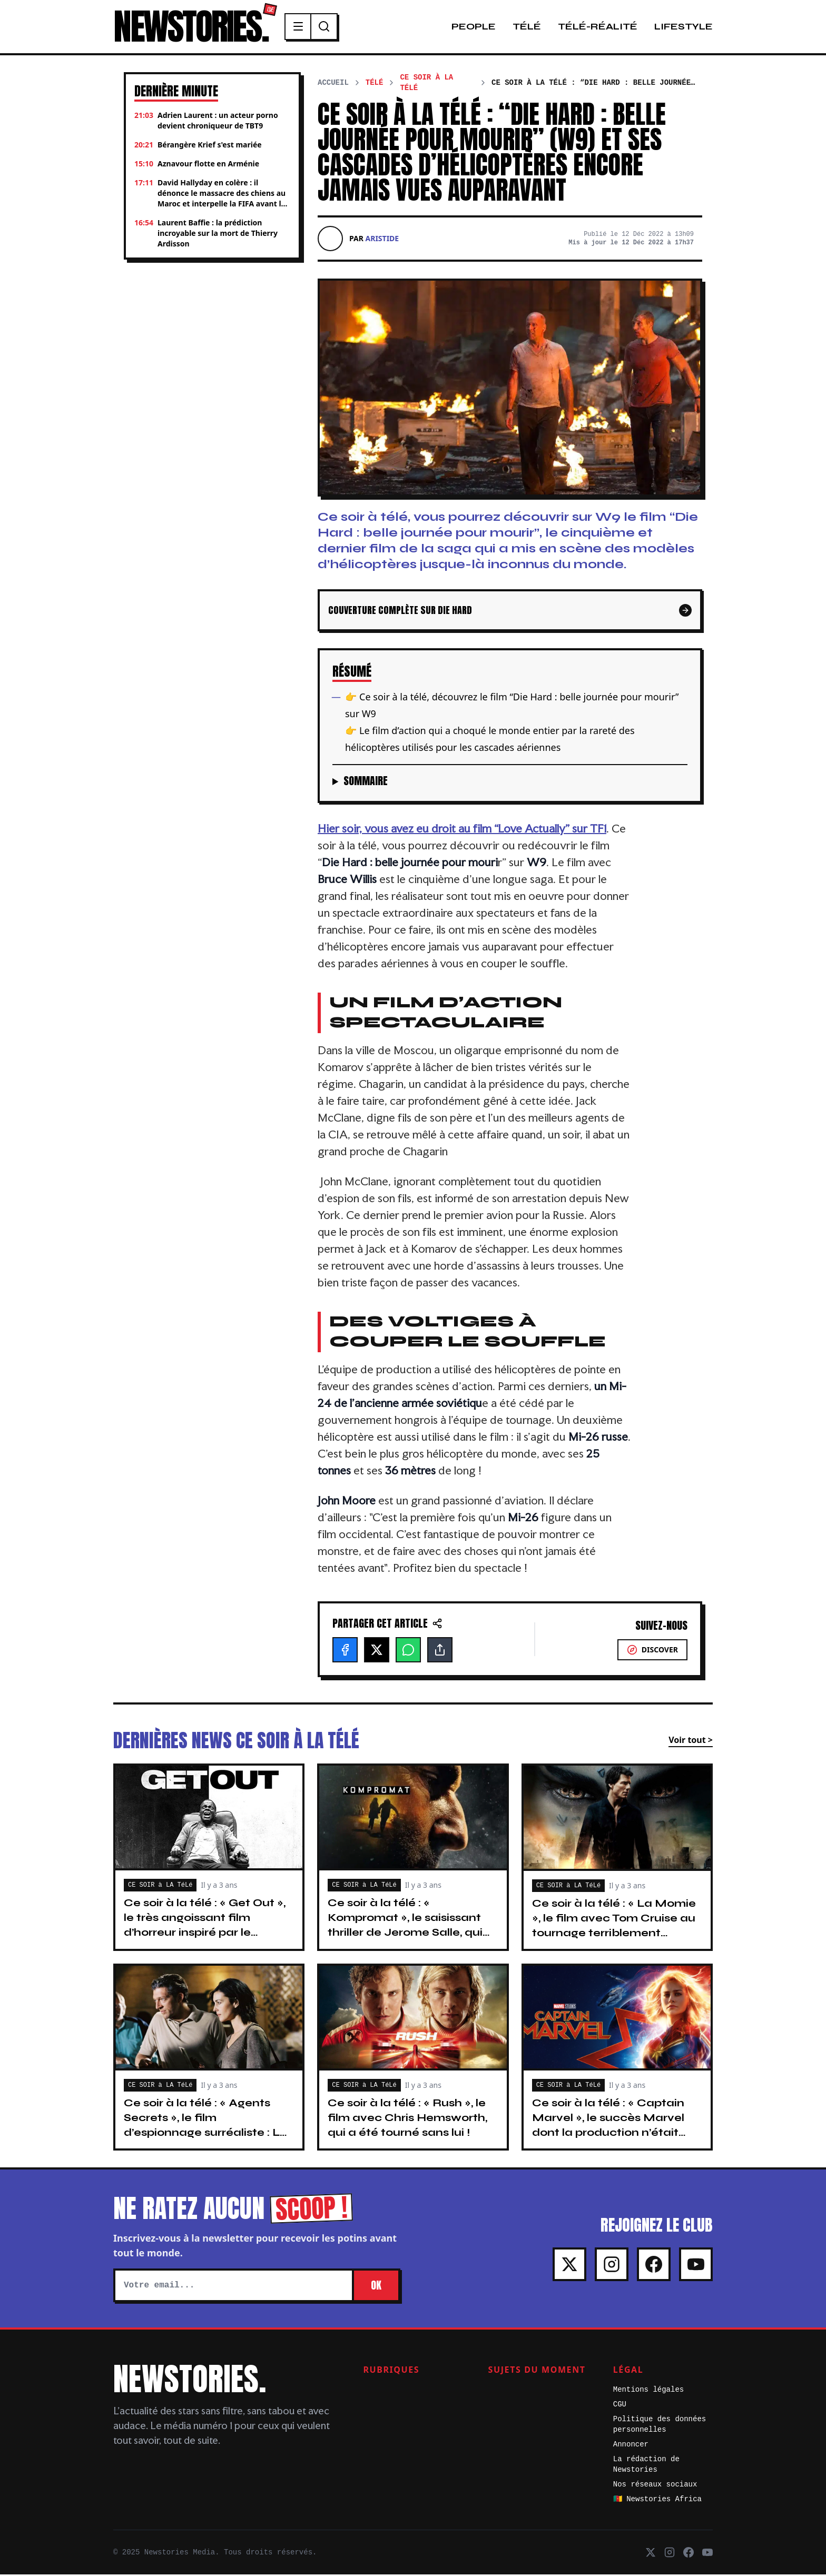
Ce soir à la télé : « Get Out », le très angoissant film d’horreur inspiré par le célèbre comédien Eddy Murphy (205, 1934)
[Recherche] (330, 27)
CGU (619, 2406)
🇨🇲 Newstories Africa (657, 2500)
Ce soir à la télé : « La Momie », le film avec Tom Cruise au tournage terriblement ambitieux (614, 1927)
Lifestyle (683, 27)
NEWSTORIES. (193, 27)
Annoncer (630, 2446)
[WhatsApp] (408, 1651)
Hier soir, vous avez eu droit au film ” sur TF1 (462, 830)
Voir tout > (690, 1741)
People (473, 27)
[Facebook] (345, 1651)
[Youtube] (696, 2266)
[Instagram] (611, 2266)
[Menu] (304, 27)
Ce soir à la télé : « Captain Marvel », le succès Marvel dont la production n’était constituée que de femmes (610, 2126)
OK (376, 2286)
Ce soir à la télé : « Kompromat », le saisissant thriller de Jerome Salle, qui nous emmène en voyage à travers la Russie (406, 1934)
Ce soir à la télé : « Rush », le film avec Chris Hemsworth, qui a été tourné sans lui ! (407, 2119)
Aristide (382, 240)
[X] (376, 1651)
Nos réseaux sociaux (655, 2486)
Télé (527, 27)
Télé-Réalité (597, 27)
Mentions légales (648, 2391)
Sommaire (365, 782)
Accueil (333, 84)
